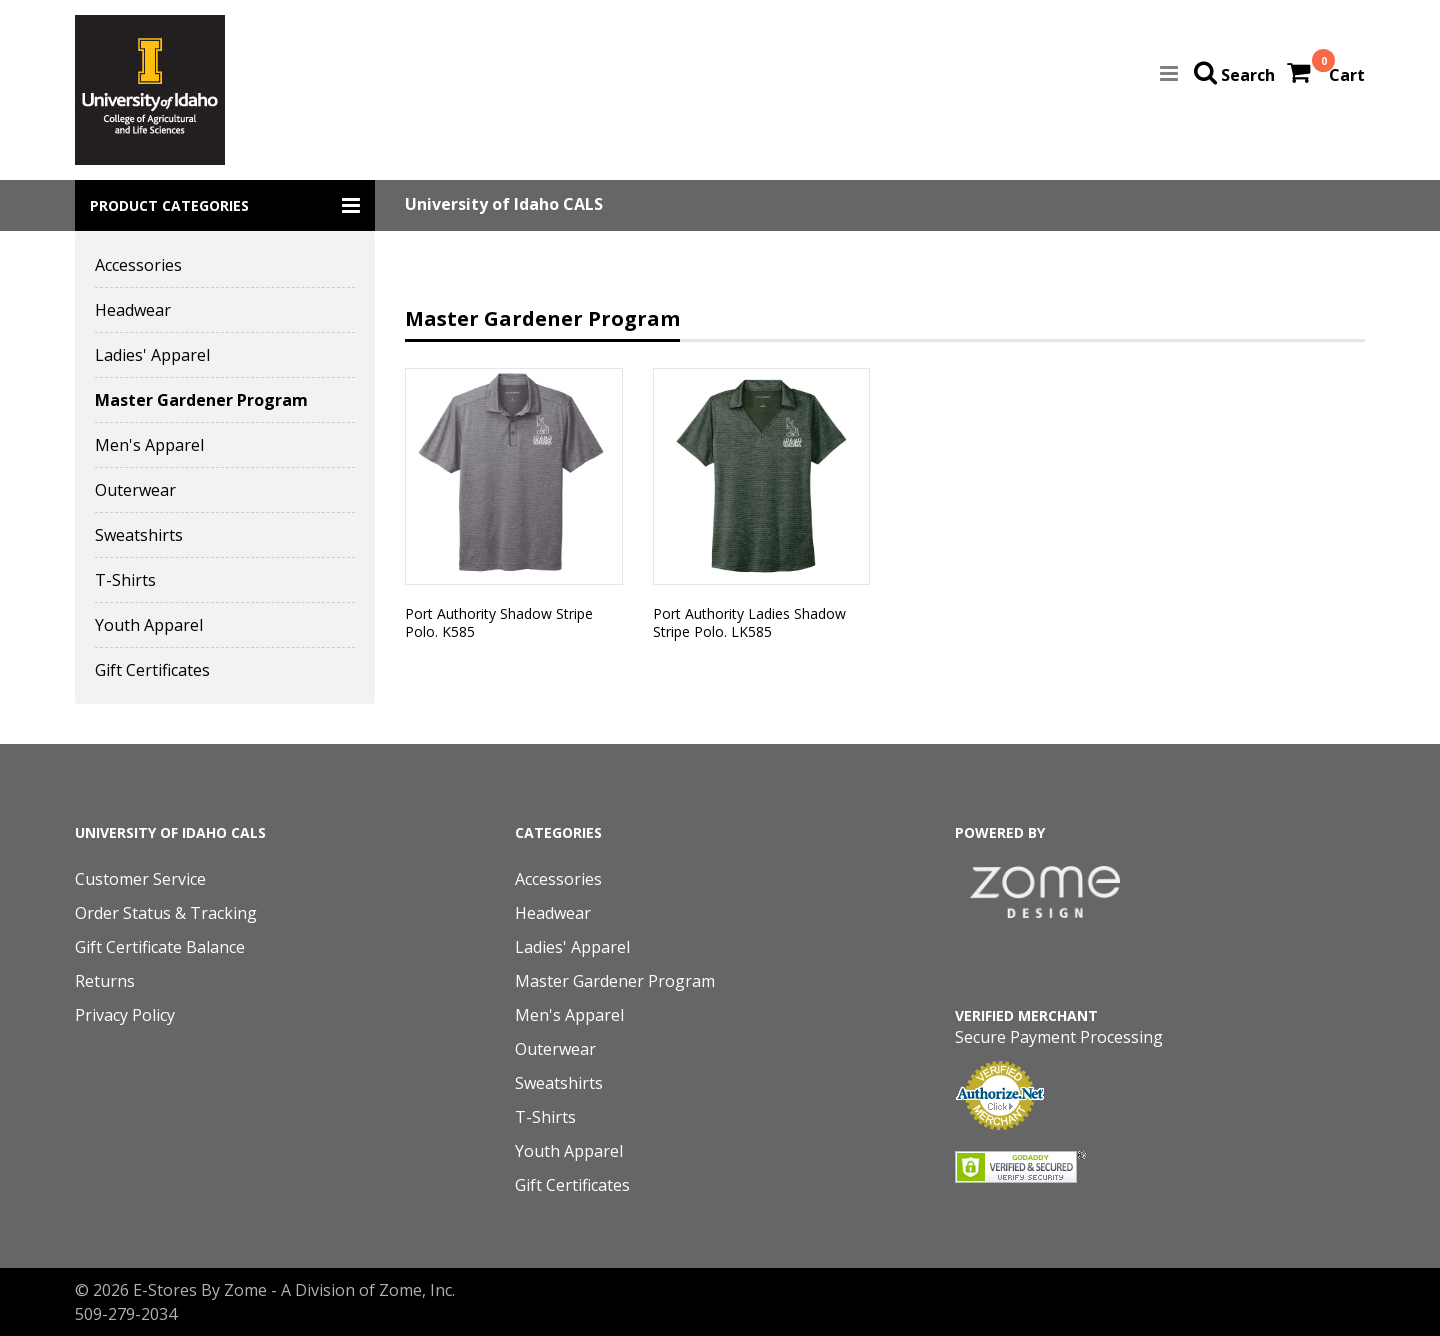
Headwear (133, 310)
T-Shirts (125, 580)
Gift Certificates (152, 670)
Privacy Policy (125, 1015)
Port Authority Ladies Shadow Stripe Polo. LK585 (749, 622)
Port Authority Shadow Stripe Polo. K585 (499, 622)
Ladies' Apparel (152, 355)
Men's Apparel (149, 445)
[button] (225, 205)
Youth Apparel (149, 625)
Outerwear (135, 490)
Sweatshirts (139, 535)
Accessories (138, 265)
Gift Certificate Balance (160, 947)
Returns (105, 981)
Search (1248, 75)
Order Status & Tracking (166, 913)
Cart (1347, 75)
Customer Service (140, 879)
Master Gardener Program (201, 400)
